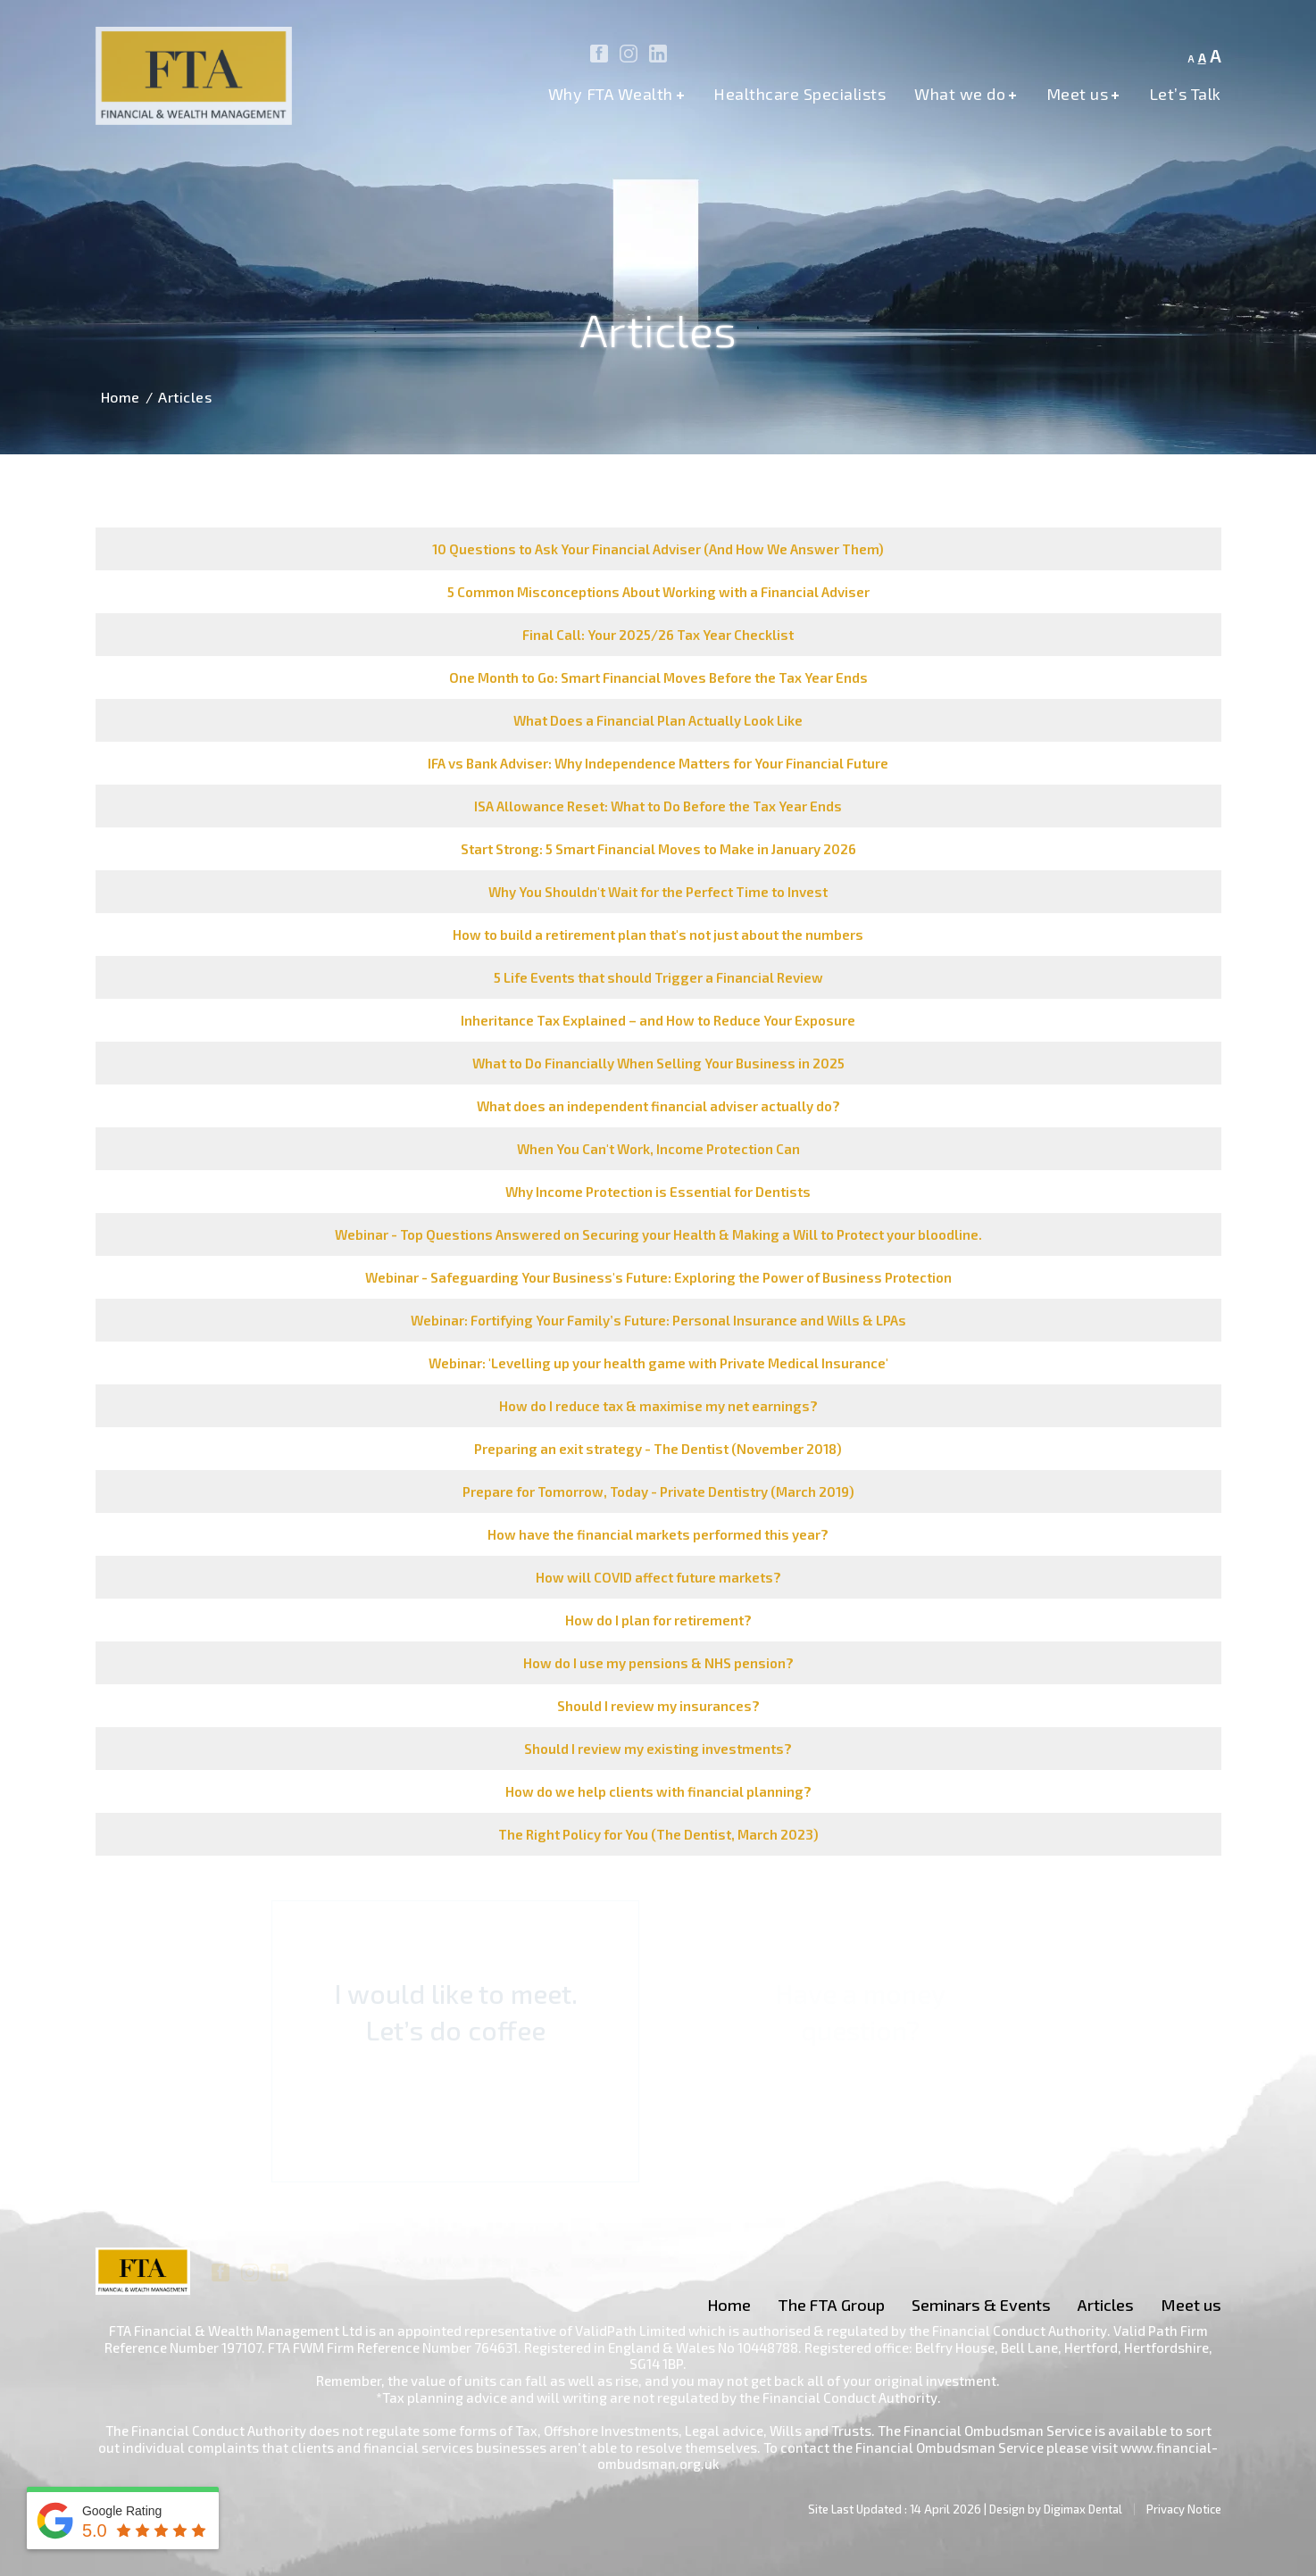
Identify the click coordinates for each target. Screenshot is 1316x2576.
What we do (966, 94)
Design (1007, 2509)
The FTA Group (831, 2304)
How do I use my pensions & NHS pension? (658, 1663)
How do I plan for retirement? (658, 1620)
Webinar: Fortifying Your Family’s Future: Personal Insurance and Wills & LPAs (658, 1320)
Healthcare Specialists (799, 94)
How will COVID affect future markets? (658, 1577)
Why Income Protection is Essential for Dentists (658, 1192)
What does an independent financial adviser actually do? (658, 1106)
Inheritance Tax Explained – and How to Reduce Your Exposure (658, 1020)
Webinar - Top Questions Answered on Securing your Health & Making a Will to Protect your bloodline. (658, 1234)
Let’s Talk (1185, 94)
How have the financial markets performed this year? (658, 1534)
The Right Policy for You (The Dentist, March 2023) (658, 1834)
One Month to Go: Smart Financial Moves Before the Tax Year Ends (658, 677)
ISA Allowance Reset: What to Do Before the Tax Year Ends (658, 806)
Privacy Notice (1183, 2509)
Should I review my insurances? (658, 1706)
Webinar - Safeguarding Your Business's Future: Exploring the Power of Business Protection (658, 1277)
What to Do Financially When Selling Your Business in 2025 (658, 1063)
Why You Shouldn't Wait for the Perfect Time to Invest (658, 892)
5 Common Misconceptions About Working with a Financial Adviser (658, 592)
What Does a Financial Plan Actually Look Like (658, 720)
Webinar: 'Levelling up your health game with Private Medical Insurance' (658, 1363)
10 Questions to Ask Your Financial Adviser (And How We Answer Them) (658, 549)
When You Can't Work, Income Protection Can (658, 1149)
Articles (1106, 2304)
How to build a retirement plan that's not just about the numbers (658, 935)
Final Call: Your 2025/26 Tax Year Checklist (658, 635)
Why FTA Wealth (617, 94)
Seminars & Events (981, 2304)
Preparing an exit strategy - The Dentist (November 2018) (658, 1449)
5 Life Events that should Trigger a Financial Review (658, 977)
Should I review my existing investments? (658, 1749)
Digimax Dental (1083, 2509)
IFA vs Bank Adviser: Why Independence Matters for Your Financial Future (658, 763)
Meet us (1083, 94)
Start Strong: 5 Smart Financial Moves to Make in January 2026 (658, 849)
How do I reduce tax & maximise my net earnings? (658, 1406)
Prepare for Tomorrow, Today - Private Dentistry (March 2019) (658, 1491)
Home (120, 396)
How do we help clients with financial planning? (658, 1791)
